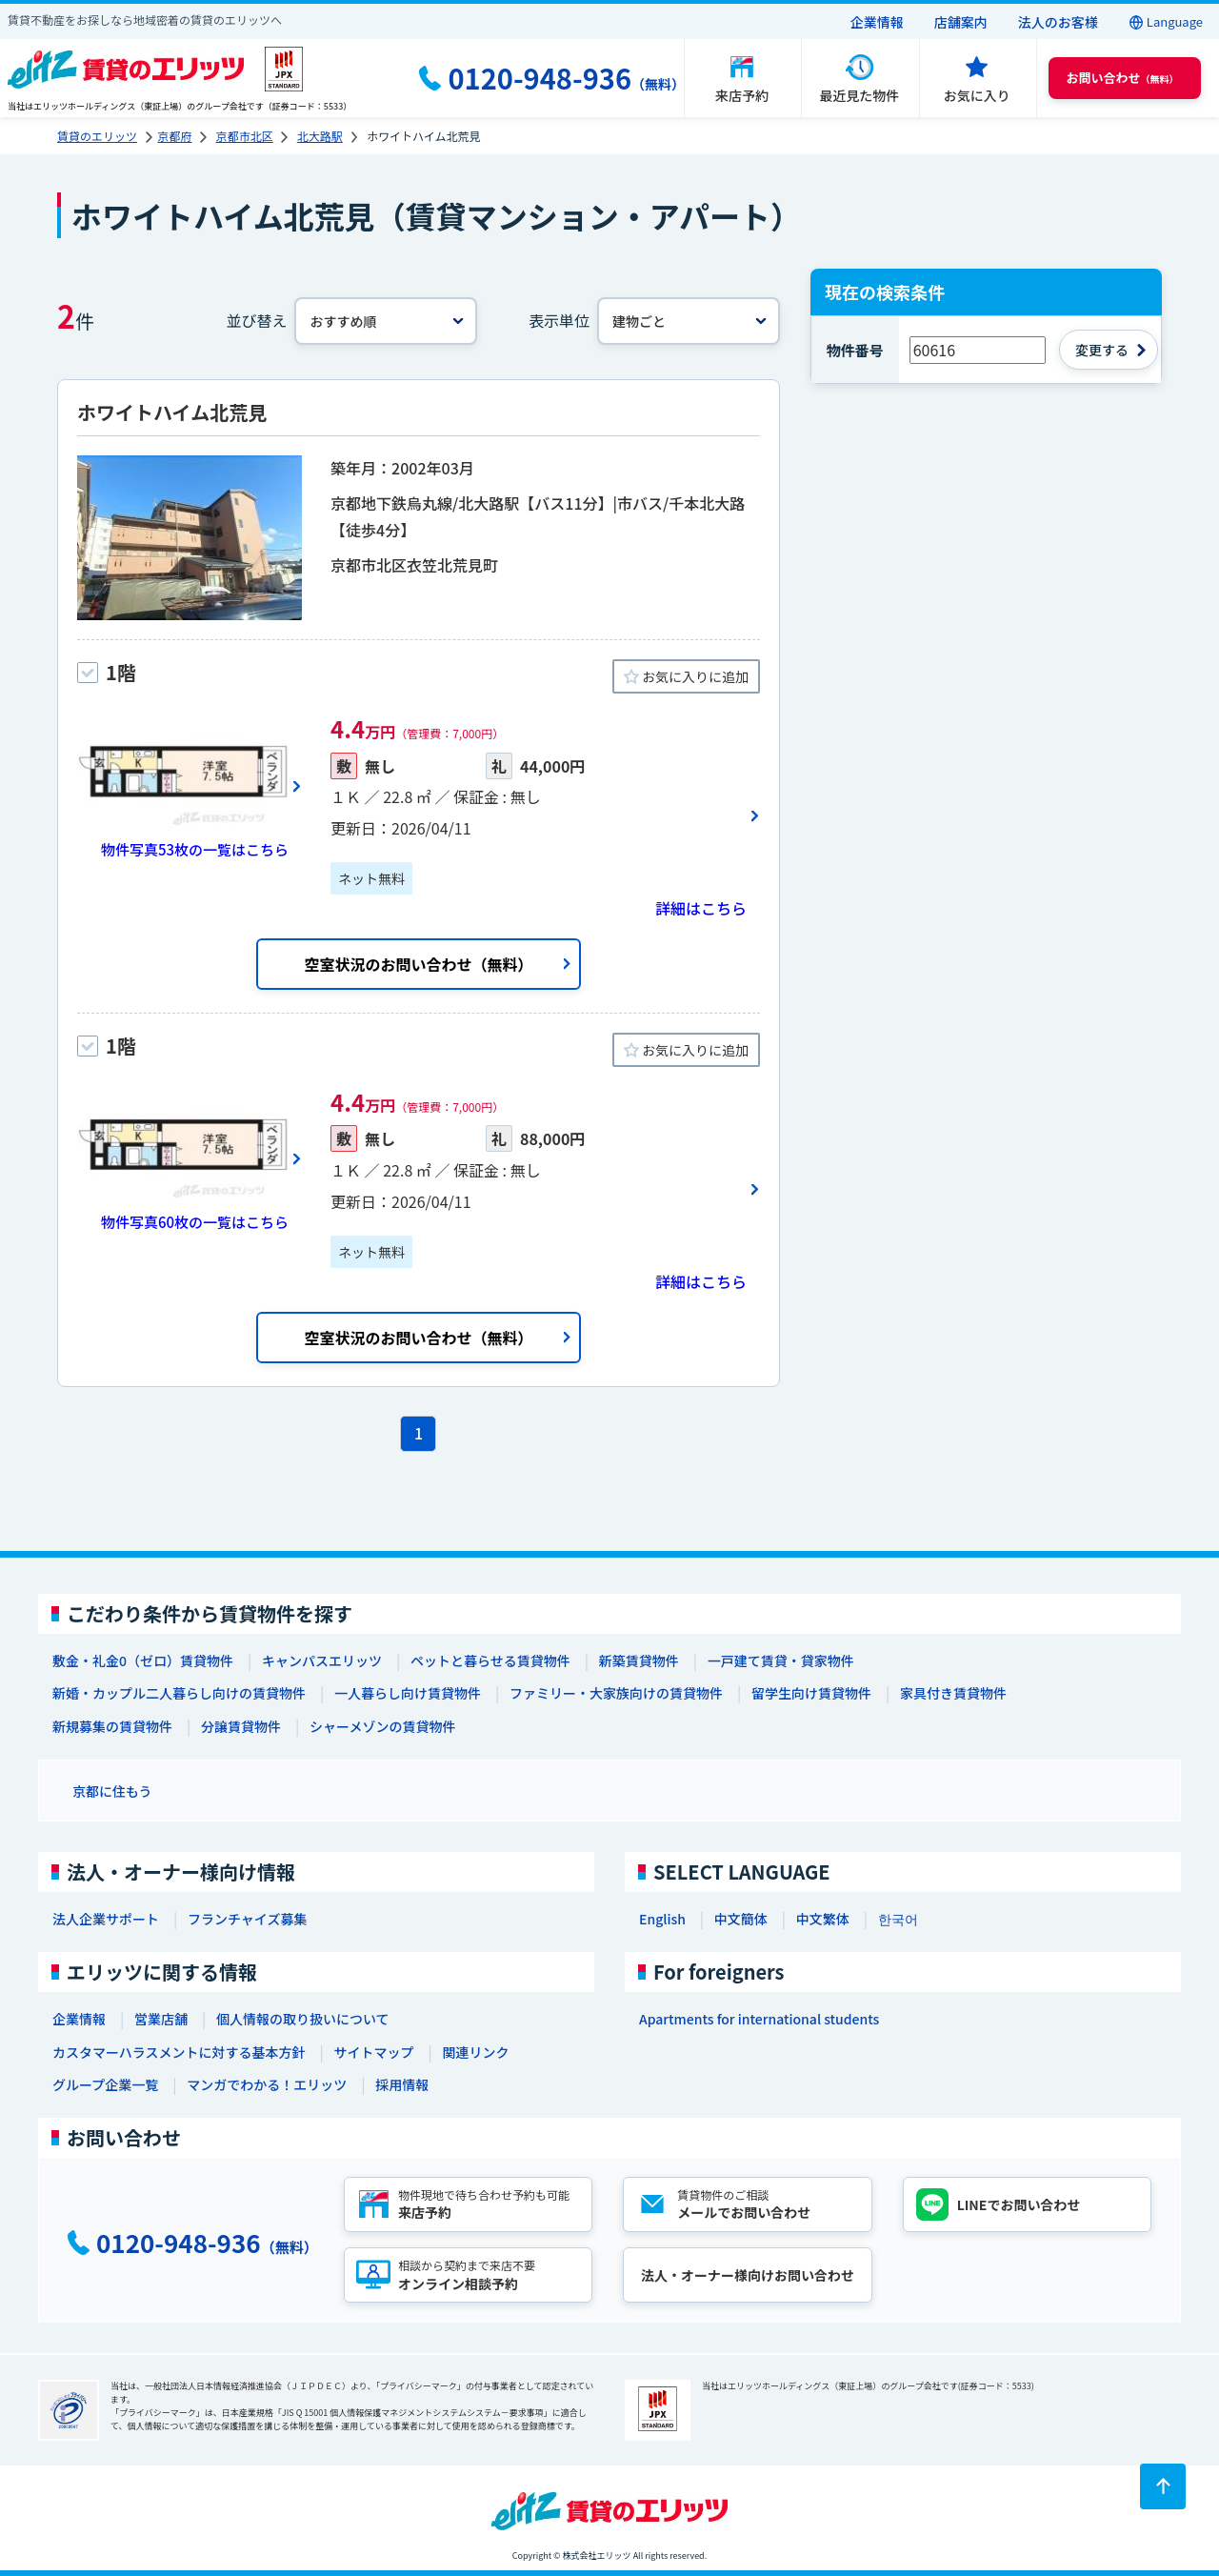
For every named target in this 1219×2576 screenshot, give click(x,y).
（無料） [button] (1123, 78)
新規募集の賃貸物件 (112, 1726)
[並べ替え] (385, 321)
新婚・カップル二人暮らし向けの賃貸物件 (179, 1692)
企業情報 (877, 21)
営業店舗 (161, 2018)
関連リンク (475, 2052)
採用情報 (402, 2084)
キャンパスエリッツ (322, 1660)
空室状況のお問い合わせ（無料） (418, 964)
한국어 (898, 1918)
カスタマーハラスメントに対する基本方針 (178, 2052)
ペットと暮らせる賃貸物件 (490, 1660)
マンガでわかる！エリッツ (267, 2084)
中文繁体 (822, 1918)
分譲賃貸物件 (241, 1726)
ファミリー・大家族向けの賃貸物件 (616, 1692)
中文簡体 (741, 1918)
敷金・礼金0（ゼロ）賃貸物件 (142, 1660)
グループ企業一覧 (105, 2084)
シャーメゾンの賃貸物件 (382, 1726)
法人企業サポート (105, 1918)
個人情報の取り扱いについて (303, 2018)
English (662, 1918)
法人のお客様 (1058, 21)
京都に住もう (112, 1791)
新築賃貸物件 (639, 1660)
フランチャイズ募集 (247, 1918)
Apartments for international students (759, 2018)
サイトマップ (373, 2052)
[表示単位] (688, 321)
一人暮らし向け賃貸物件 (407, 1692)
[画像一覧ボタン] (189, 786)
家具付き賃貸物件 (953, 1692)
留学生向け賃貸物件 (811, 1692)
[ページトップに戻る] (1163, 2486)
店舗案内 (961, 21)
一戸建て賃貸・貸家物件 (781, 1660)
